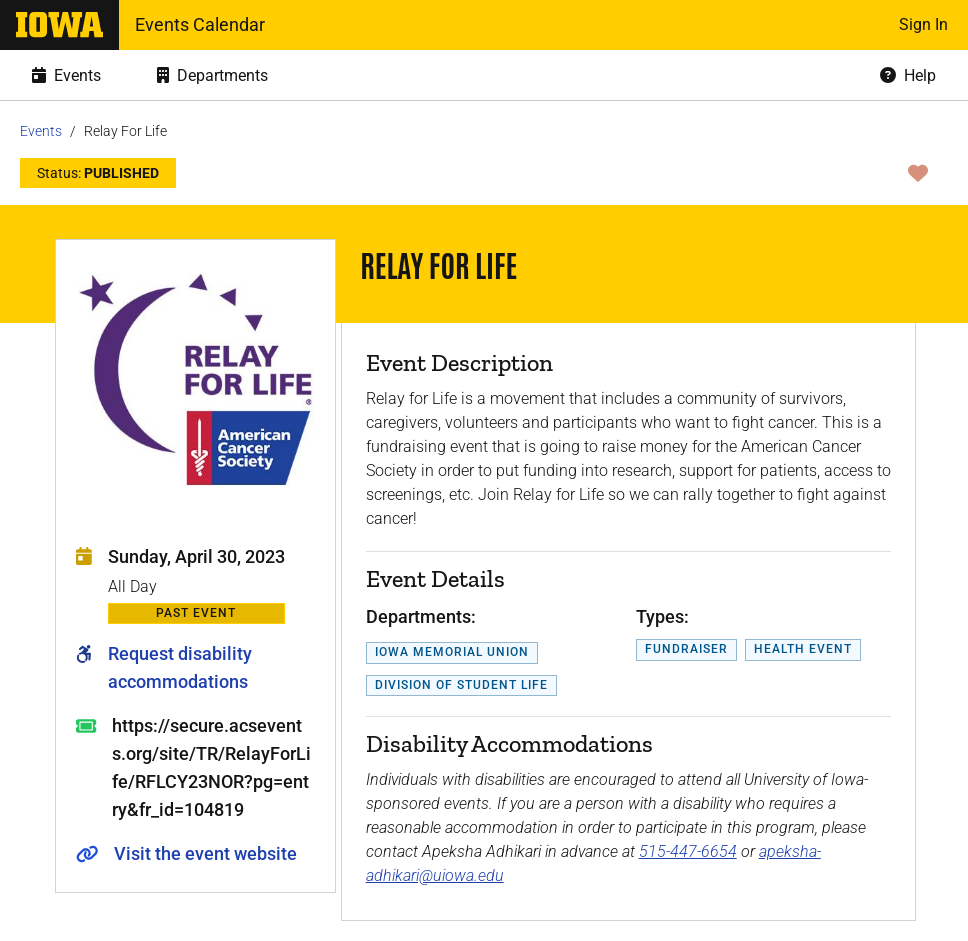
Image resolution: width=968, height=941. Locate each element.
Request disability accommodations (180, 667)
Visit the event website (205, 853)
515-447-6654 (688, 851)
